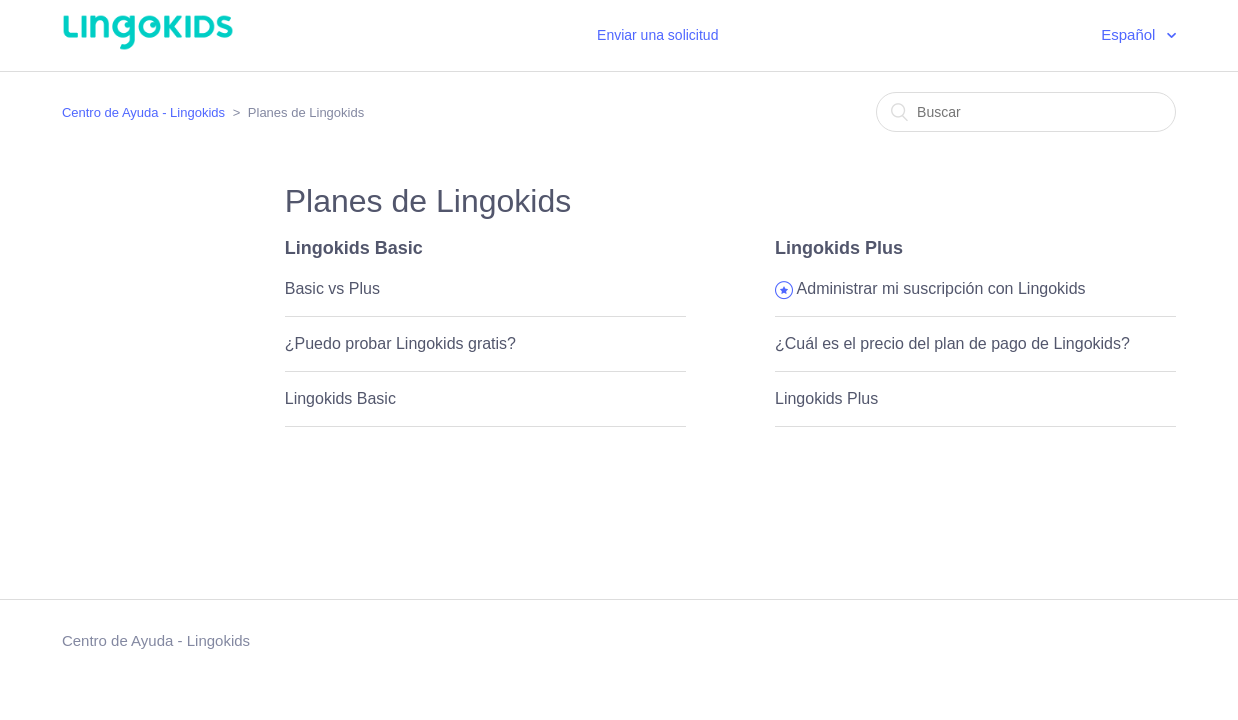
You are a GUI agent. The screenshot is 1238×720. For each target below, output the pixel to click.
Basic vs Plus (332, 288)
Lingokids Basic (354, 248)
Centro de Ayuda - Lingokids (143, 112)
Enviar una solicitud (657, 35)
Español (1130, 34)
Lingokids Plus (839, 248)
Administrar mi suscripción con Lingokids (941, 288)
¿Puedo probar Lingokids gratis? (400, 343)
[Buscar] (1026, 112)
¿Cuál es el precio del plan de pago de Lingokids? (952, 343)
